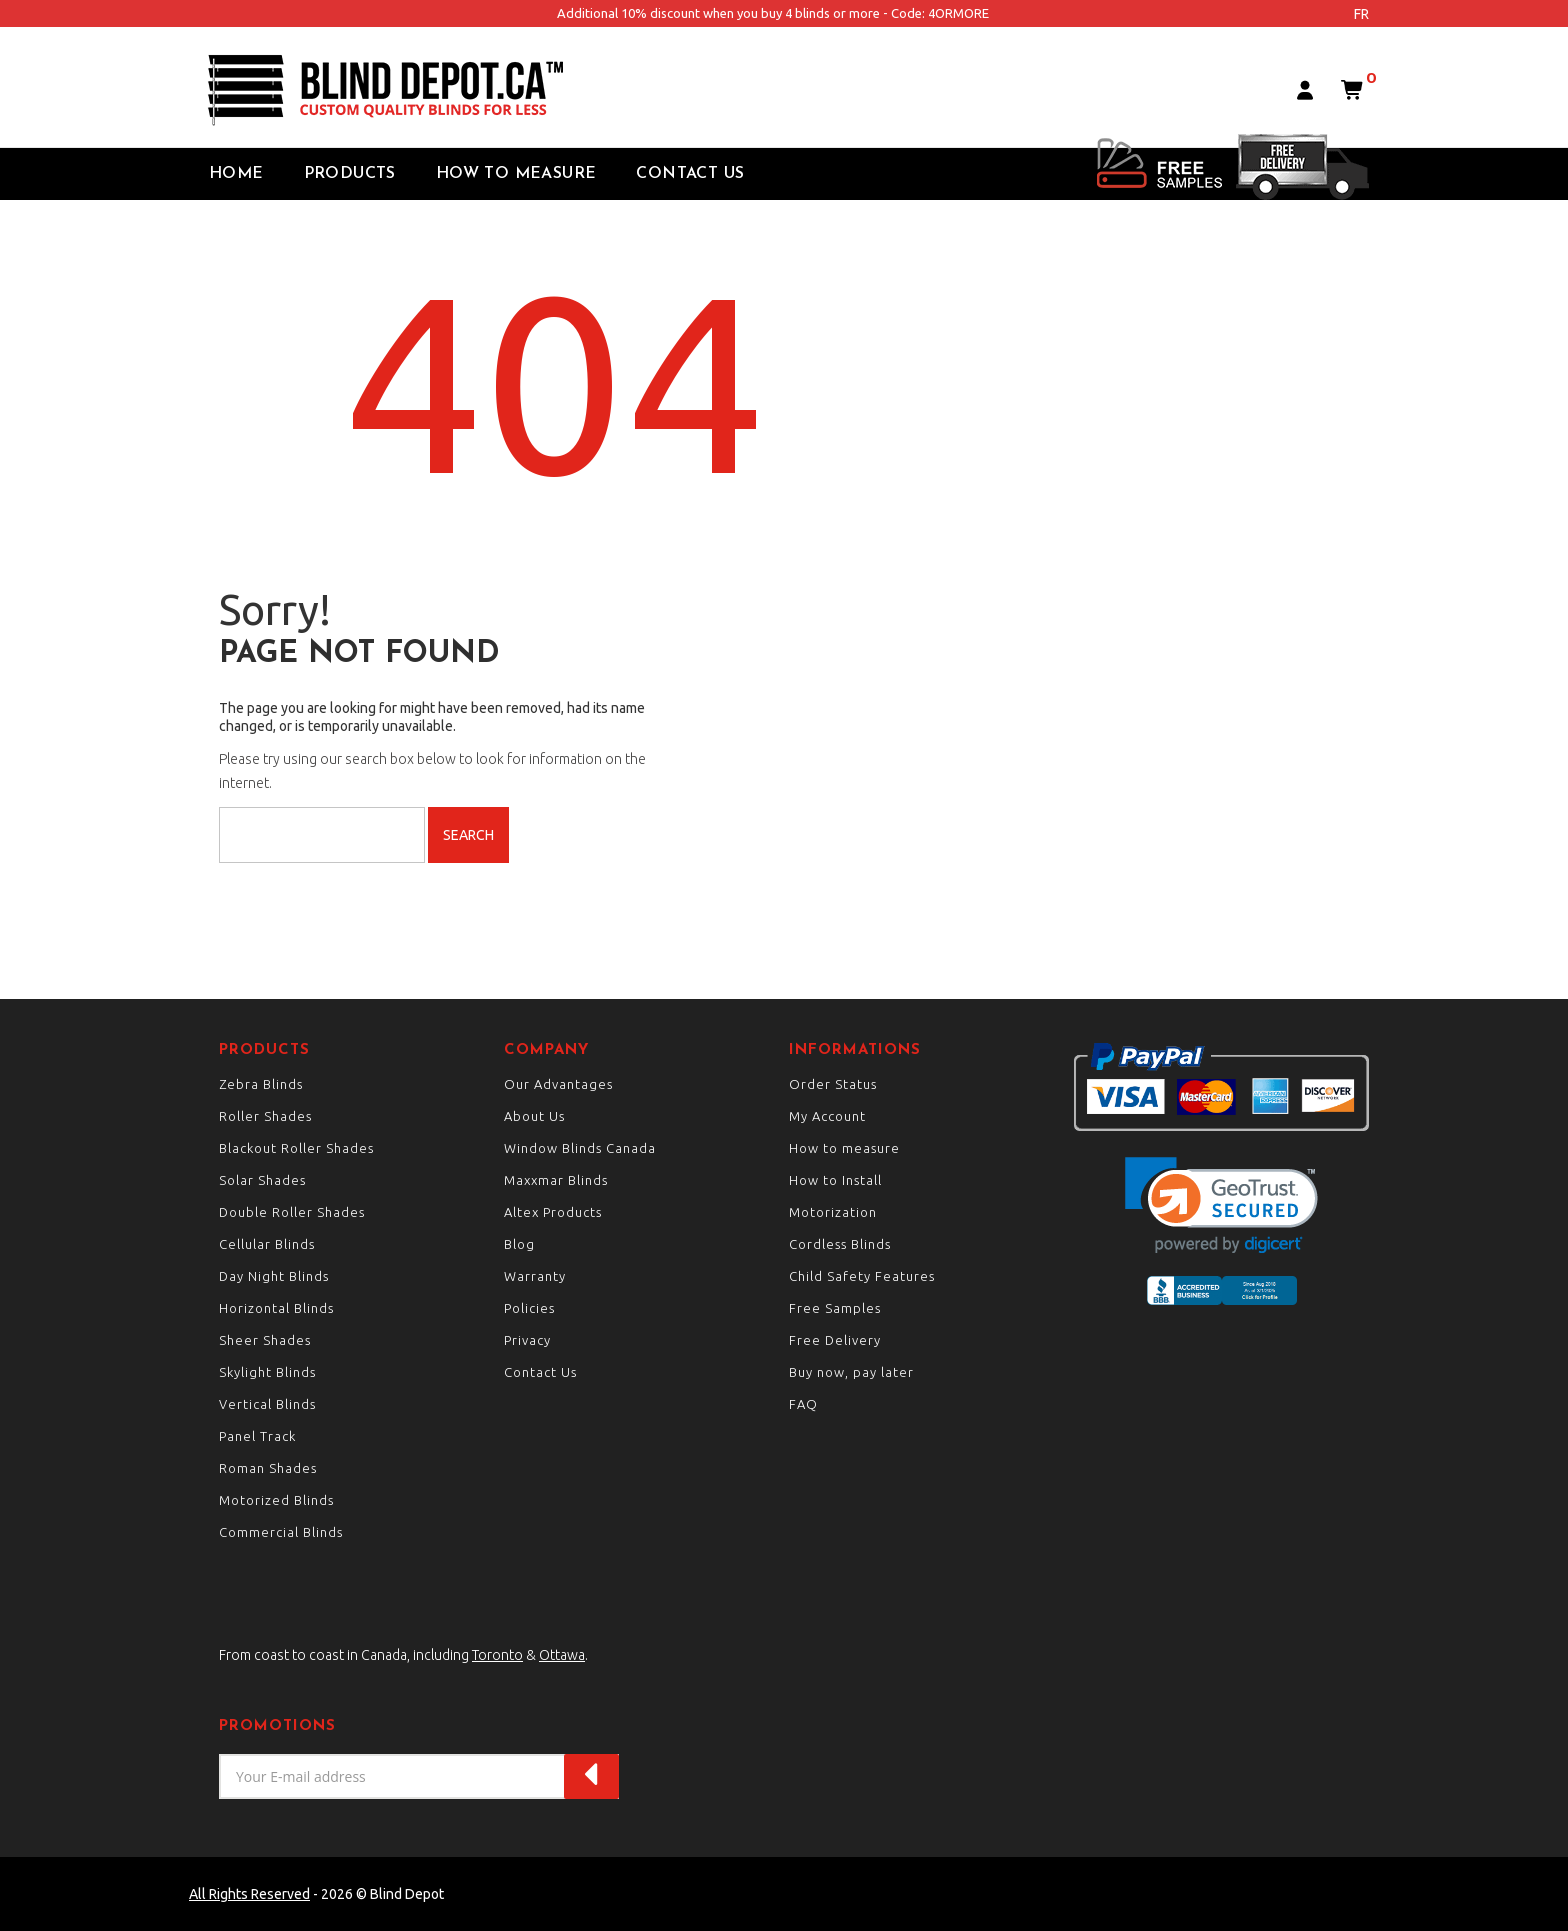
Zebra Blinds (261, 1084)
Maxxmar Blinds (556, 1180)
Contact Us (690, 174)
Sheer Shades (265, 1340)
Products (350, 174)
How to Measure (516, 174)
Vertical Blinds (267, 1404)
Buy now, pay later (851, 1372)
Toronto (497, 1655)
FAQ (803, 1404)
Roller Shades (265, 1116)
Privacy (527, 1340)
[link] (1221, 1205)
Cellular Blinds (267, 1244)
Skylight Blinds (267, 1372)
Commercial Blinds (281, 1532)
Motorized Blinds (276, 1500)
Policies (529, 1308)
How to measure (844, 1148)
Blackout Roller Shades (296, 1148)
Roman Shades (268, 1468)
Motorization (833, 1212)
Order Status (833, 1084)
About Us (534, 1116)
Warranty (535, 1276)
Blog (519, 1244)
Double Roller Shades (292, 1212)
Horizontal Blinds (276, 1308)
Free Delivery (835, 1340)
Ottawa (562, 1655)
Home (236, 174)
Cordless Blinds (840, 1244)
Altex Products (553, 1212)
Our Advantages (558, 1084)
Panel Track (257, 1436)
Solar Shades (262, 1180)
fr (1361, 14)
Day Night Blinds (274, 1276)
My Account (827, 1116)
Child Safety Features (862, 1276)
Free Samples (835, 1308)
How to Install (835, 1180)
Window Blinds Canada (580, 1148)
